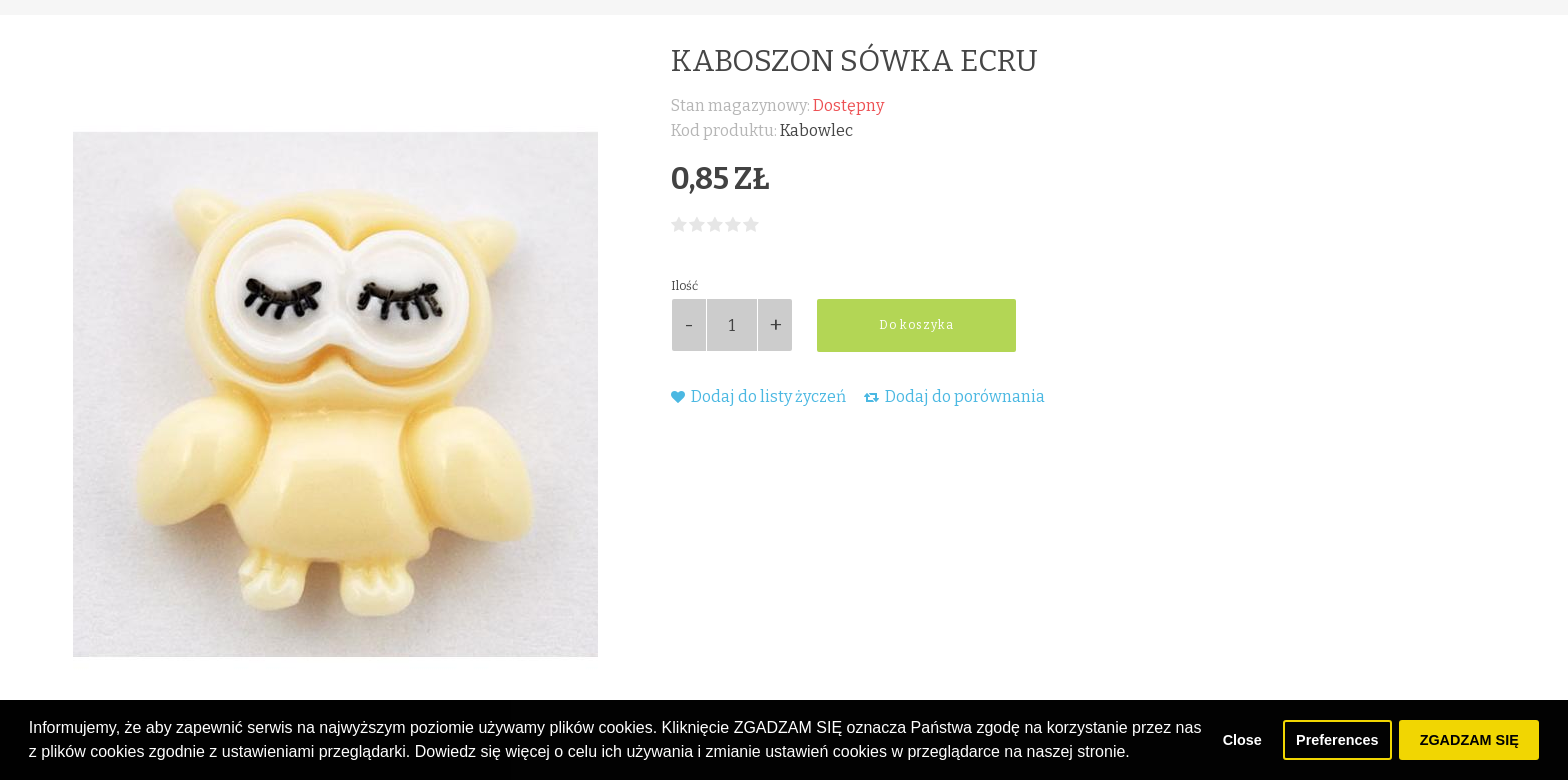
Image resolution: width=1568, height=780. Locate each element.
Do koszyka (916, 325)
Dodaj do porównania (954, 396)
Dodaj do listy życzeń (758, 396)
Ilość (684, 286)
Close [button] (1242, 740)
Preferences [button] (1337, 740)
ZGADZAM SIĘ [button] (1469, 740)
